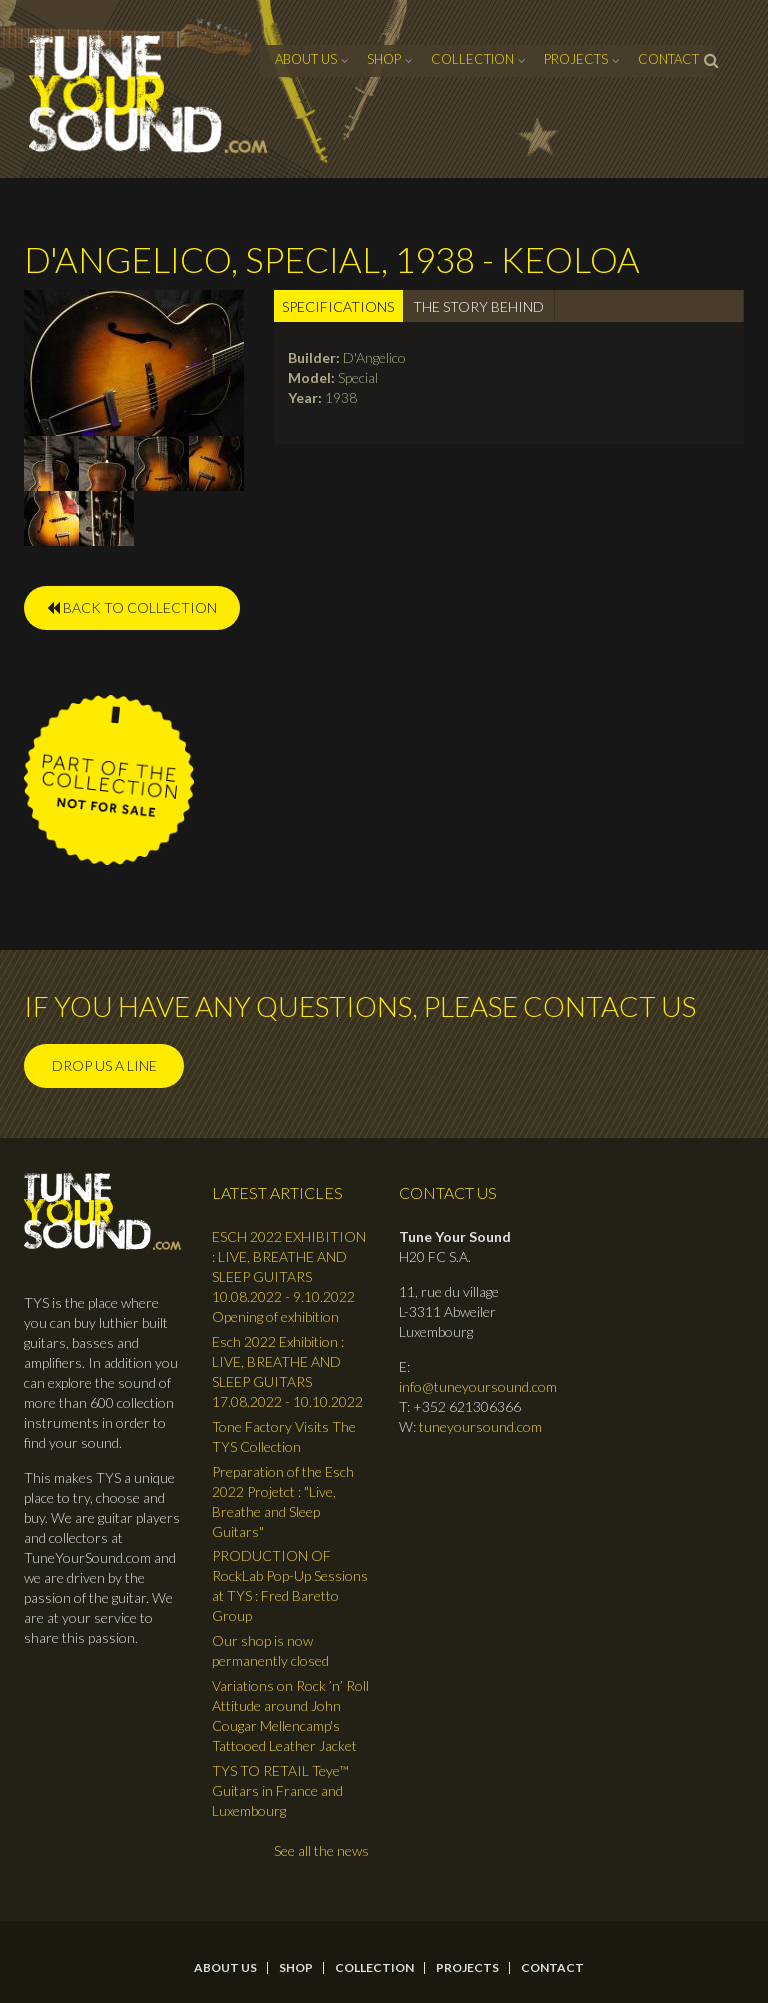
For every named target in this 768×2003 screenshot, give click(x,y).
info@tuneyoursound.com (478, 1386)
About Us (306, 59)
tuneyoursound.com (480, 1426)
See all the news (321, 1850)
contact (668, 59)
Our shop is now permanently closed (270, 1650)
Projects (576, 59)
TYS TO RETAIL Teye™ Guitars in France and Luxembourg (280, 1790)
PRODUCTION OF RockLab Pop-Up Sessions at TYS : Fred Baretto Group (290, 1585)
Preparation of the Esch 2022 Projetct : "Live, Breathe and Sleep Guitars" (283, 1501)
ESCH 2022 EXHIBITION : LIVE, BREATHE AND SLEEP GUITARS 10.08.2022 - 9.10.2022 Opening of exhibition (289, 1276)
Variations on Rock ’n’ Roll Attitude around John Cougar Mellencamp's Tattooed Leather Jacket (290, 1715)
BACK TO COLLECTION (132, 607)
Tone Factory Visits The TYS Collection (284, 1436)
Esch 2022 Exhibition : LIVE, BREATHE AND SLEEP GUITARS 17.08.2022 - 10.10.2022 (287, 1371)
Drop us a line (104, 1065)
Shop (384, 59)
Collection (472, 59)
